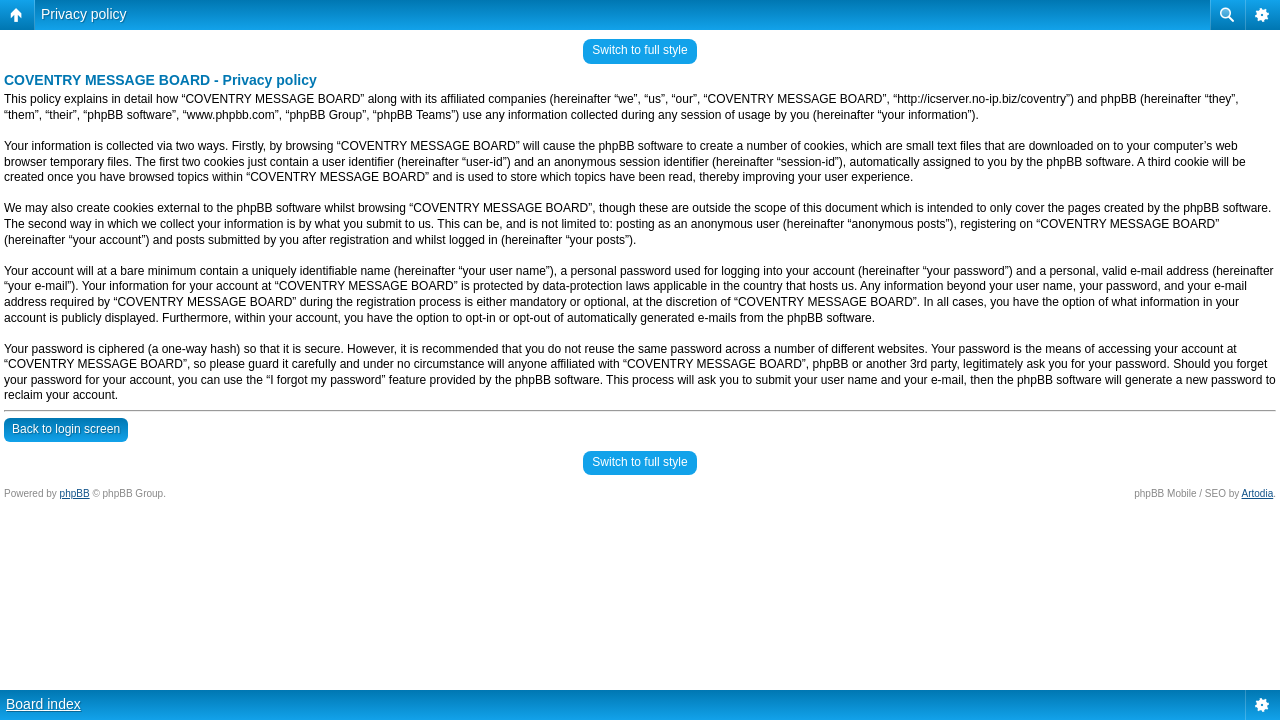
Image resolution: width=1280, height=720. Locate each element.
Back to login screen (66, 429)
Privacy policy (84, 14)
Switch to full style (639, 50)
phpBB (75, 493)
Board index (43, 704)
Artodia (1258, 493)
